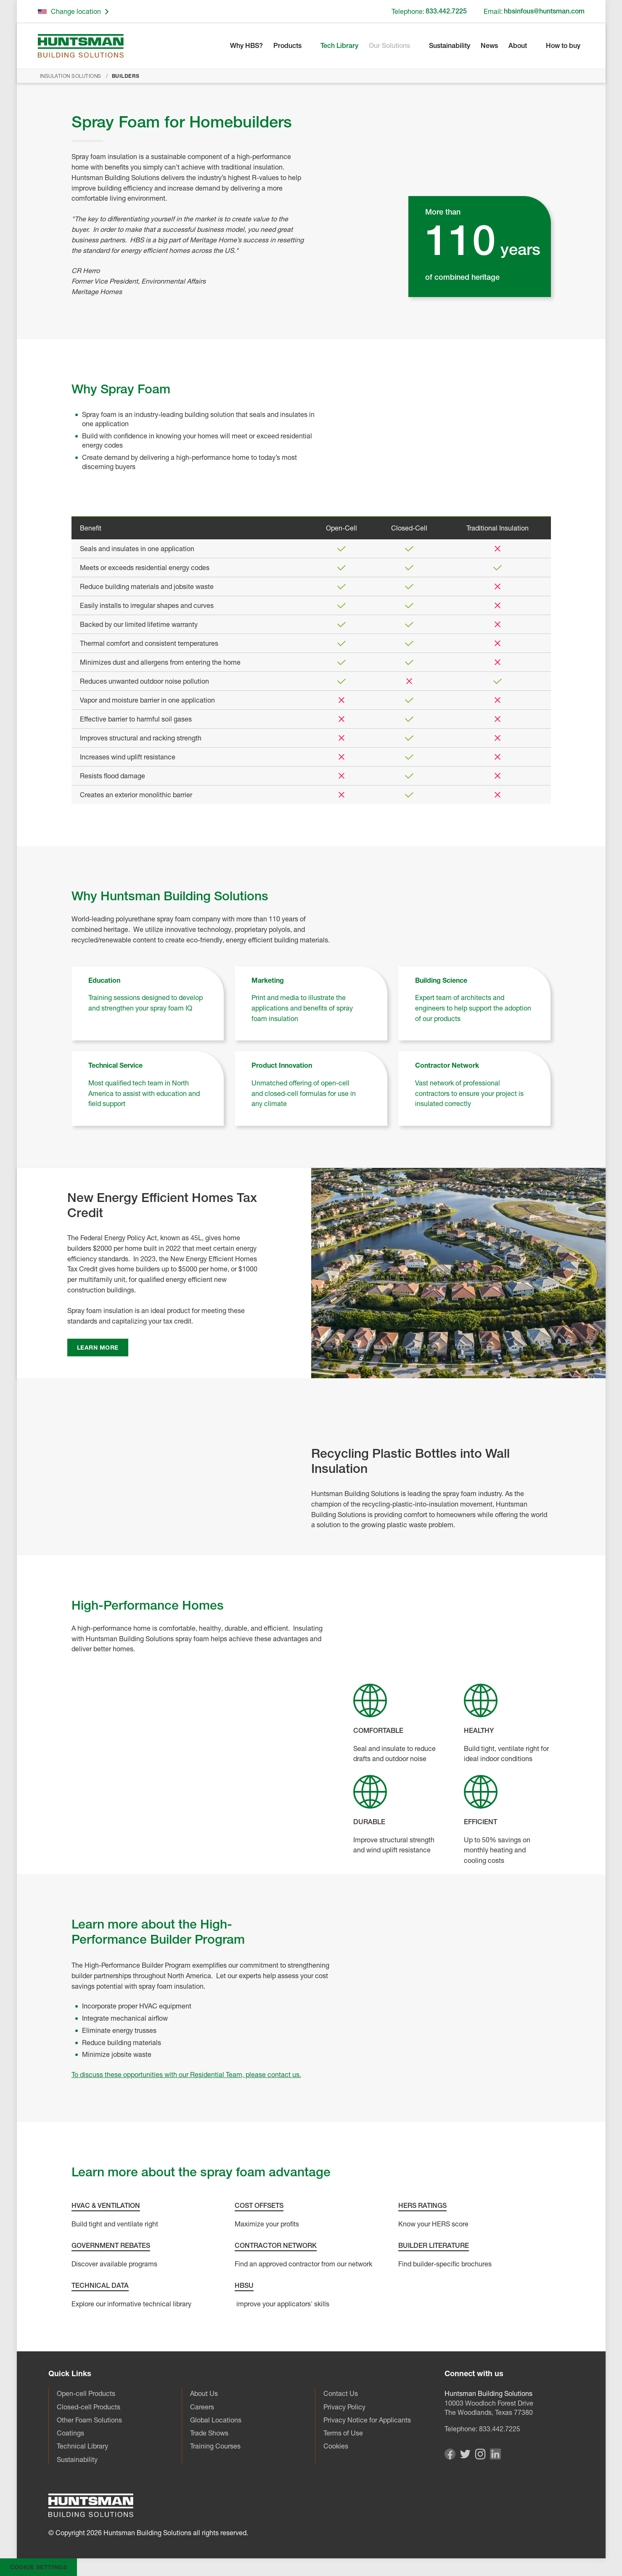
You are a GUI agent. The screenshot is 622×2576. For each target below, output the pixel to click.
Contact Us (340, 2393)
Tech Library (339, 46)
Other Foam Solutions (89, 2420)
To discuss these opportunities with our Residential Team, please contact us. (186, 2074)
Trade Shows (209, 2433)
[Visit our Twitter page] (465, 2456)
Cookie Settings (38, 2567)
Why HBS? (246, 46)
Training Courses (215, 2446)
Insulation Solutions (70, 76)
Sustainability (449, 46)
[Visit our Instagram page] (480, 2457)
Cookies (335, 2446)
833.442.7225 (499, 2429)
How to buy (563, 46)
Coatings (70, 2433)
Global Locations (215, 2420)
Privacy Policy (344, 2407)
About (517, 46)
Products (287, 46)
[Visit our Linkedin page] (495, 2457)
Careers (202, 2407)
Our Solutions (389, 46)
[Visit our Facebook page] (450, 2457)
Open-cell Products (86, 2393)
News (489, 46)
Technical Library (82, 2446)
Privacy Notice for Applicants (367, 2420)
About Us (204, 2393)
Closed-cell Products (88, 2407)
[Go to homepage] (81, 46)
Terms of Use (343, 2433)
